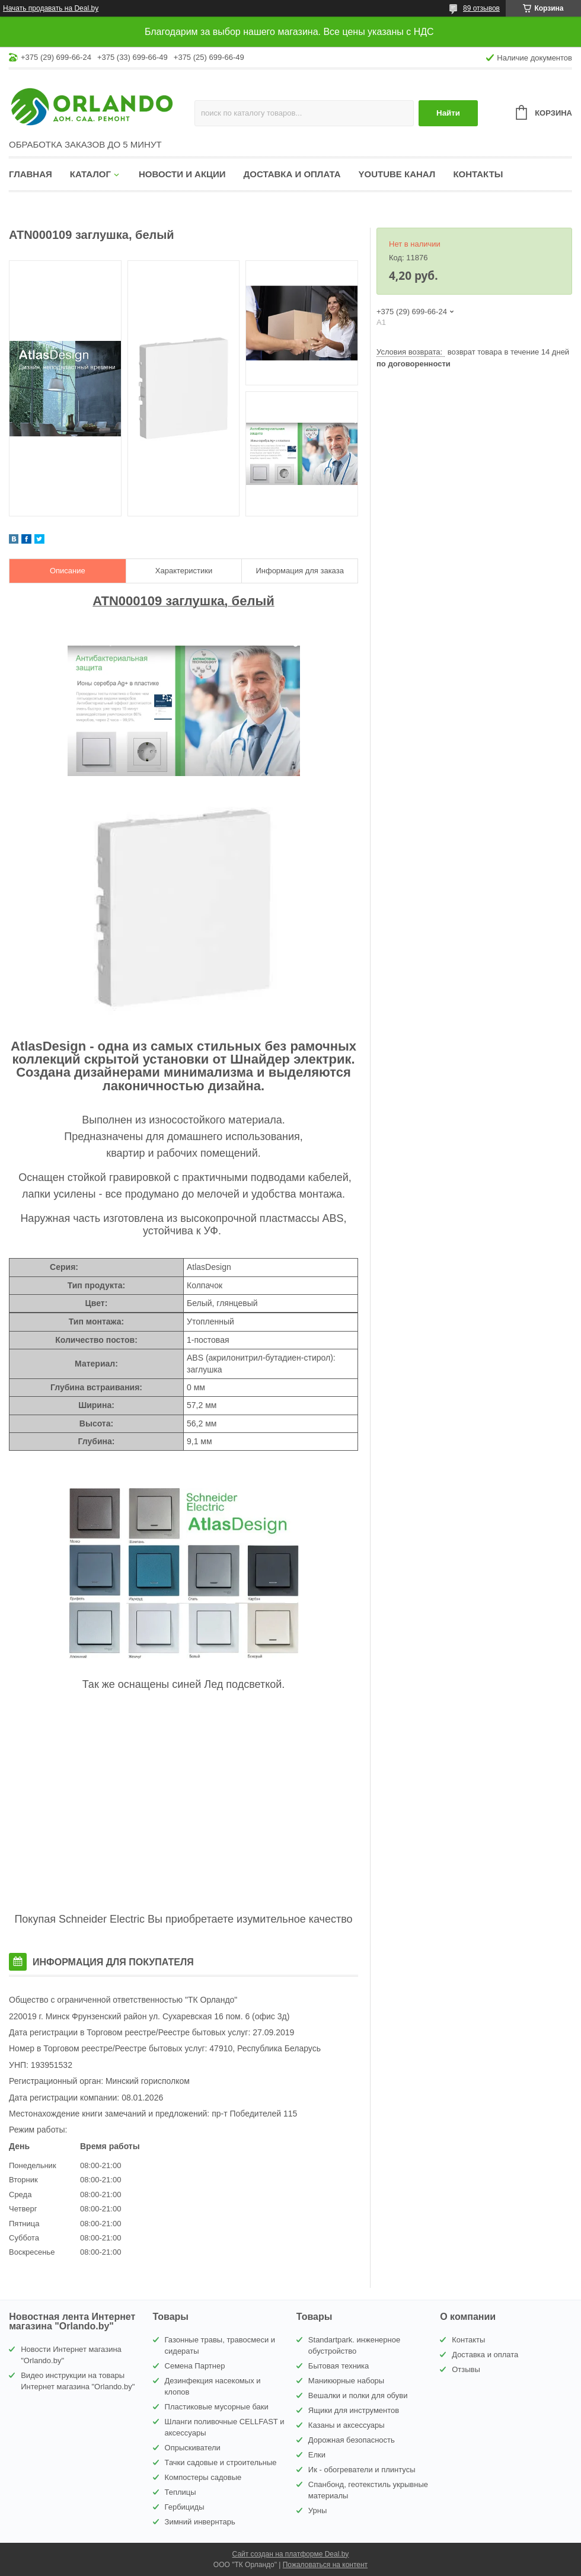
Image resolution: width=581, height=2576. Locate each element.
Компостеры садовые (203, 2477)
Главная (30, 174)
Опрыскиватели (193, 2447)
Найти (448, 112)
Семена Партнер (195, 2365)
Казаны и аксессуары (346, 2425)
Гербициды (185, 2506)
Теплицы (180, 2492)
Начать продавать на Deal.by (50, 8)
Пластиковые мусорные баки (217, 2406)
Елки (316, 2454)
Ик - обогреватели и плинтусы (362, 2469)
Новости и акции (182, 174)
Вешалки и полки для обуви (358, 2395)
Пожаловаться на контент (325, 2565)
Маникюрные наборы (346, 2380)
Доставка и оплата (292, 174)
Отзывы (466, 2369)
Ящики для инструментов (353, 2410)
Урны (317, 2510)
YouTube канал (397, 174)
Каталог (90, 174)
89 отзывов (481, 8)
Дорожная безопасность (351, 2439)
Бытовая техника (338, 2365)
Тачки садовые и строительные (221, 2462)
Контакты (478, 174)
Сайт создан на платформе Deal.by (290, 2554)
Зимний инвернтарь (200, 2521)
